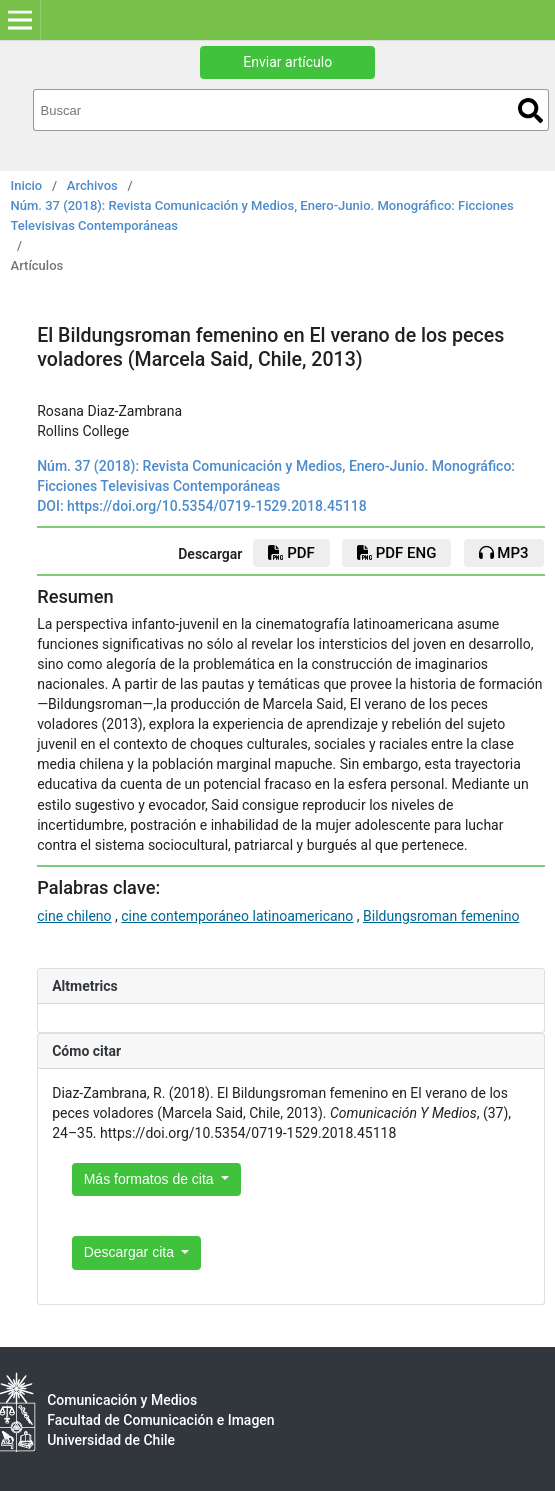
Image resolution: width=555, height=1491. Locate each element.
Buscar (530, 110)
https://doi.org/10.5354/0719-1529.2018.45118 (217, 506)
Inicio (27, 185)
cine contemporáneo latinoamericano (237, 916)
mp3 (504, 553)
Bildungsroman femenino (441, 916)
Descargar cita (131, 1252)
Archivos (92, 185)
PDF (291, 553)
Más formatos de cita (151, 1179)
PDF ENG (396, 553)
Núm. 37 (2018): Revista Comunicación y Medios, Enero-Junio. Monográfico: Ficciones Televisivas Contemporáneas (262, 215)
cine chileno (74, 916)
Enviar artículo (287, 62)
